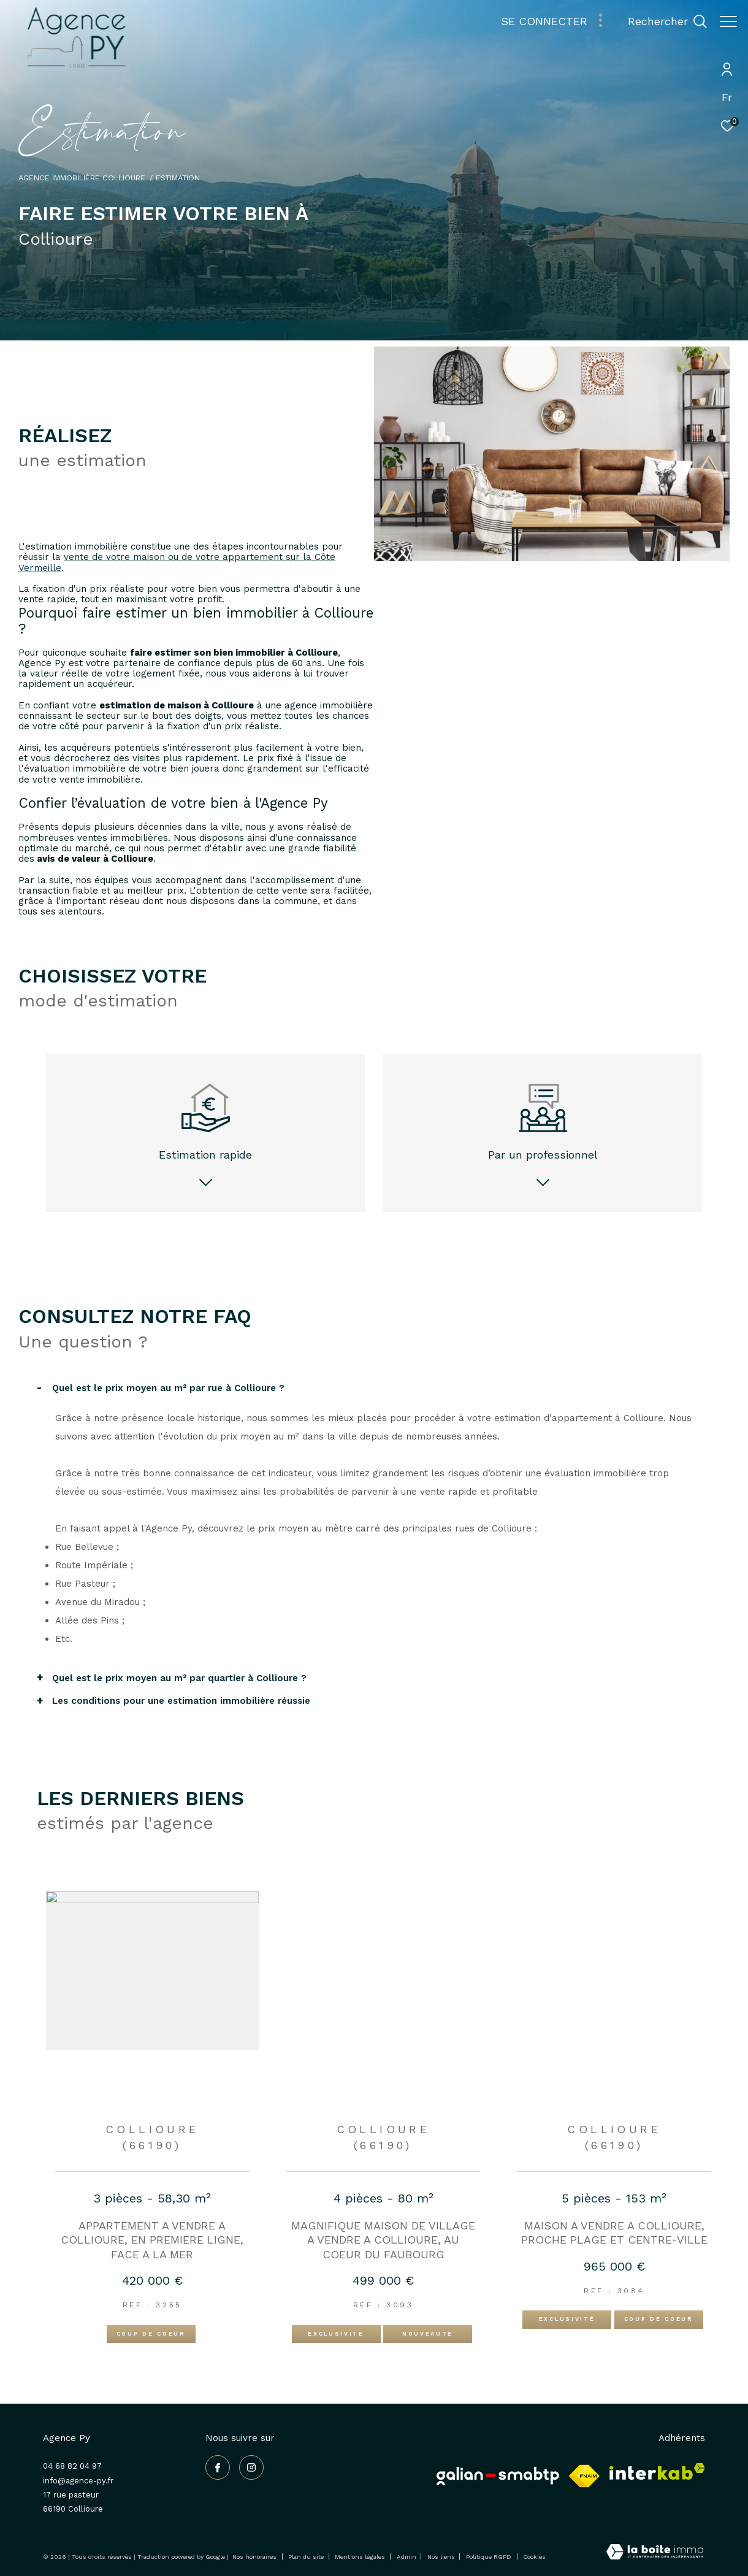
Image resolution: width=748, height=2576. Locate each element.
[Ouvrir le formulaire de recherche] (661, 21)
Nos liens (442, 2556)
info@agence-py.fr (78, 2480)
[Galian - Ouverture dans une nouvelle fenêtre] (498, 2476)
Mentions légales (361, 2556)
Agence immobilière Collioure (81, 177)
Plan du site (307, 2556)
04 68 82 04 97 (72, 2466)
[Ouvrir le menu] (728, 21)
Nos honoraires (254, 2556)
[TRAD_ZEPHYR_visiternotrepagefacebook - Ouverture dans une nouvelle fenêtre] (217, 2467)
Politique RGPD (488, 2556)
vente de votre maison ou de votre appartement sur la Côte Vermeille (176, 562)
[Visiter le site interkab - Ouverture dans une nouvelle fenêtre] (657, 2471)
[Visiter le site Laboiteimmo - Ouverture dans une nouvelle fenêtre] (655, 2553)
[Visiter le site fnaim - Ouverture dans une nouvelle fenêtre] (584, 2476)
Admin (407, 2556)
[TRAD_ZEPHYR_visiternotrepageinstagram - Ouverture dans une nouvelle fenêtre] (251, 2467)
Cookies (534, 2556)
